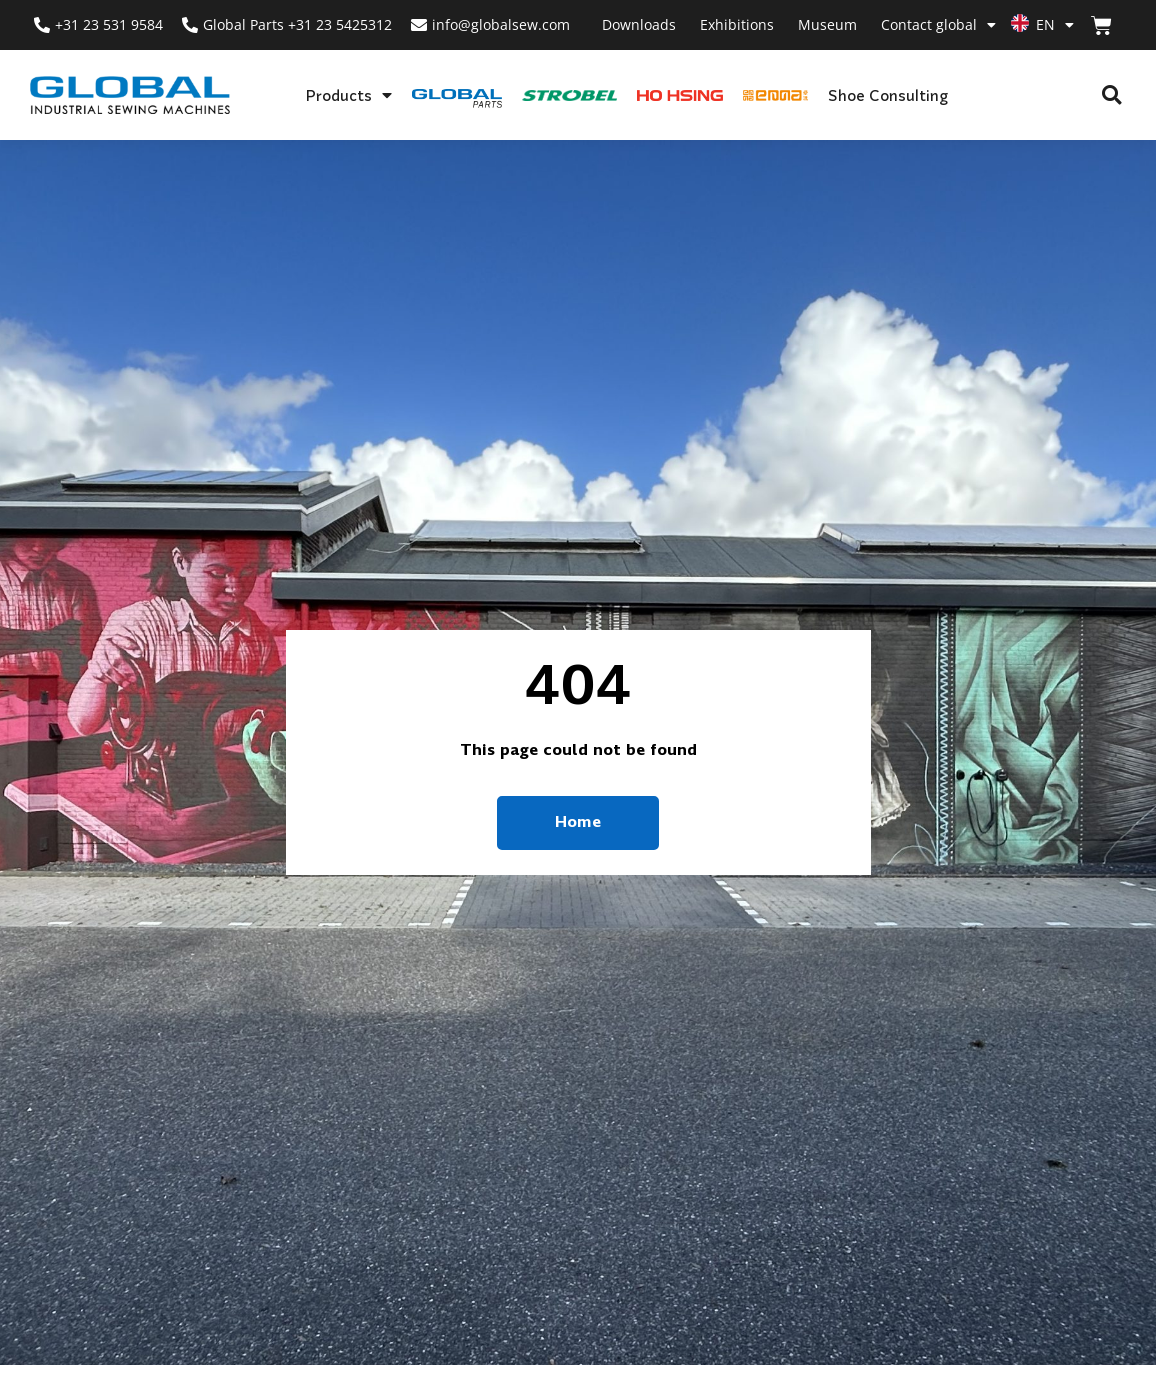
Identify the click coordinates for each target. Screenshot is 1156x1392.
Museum (827, 24)
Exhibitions (737, 24)
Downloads (639, 24)
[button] (1111, 95)
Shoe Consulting (888, 95)
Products (348, 95)
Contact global (938, 25)
